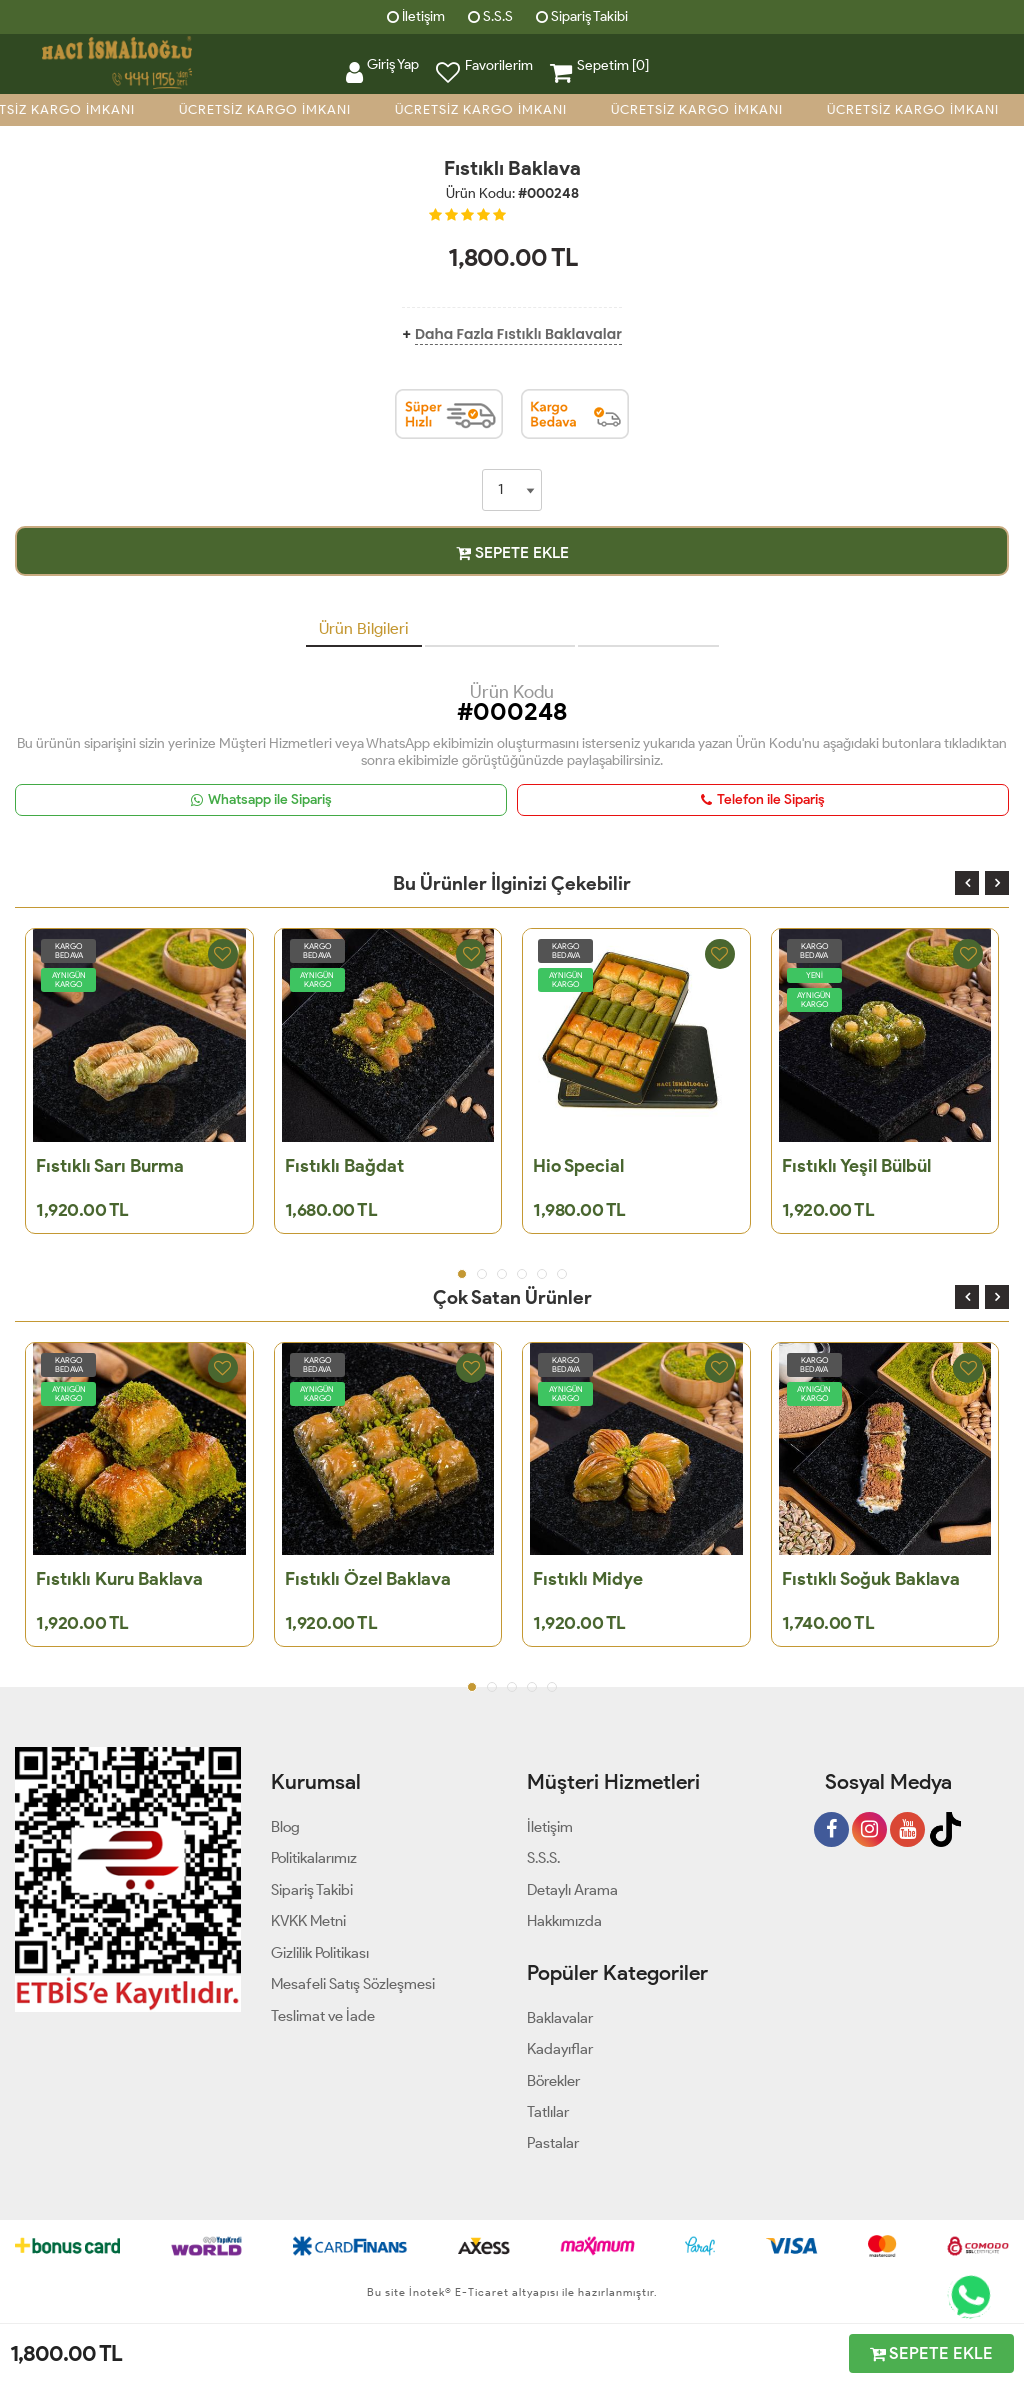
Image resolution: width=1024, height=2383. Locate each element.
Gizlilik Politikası (320, 1953)
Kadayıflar (560, 2049)
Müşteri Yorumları (500, 628)
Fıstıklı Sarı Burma (110, 1166)
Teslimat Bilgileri (648, 628)
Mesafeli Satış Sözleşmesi (353, 1984)
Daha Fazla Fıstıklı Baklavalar (518, 334)
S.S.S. (543, 1858)
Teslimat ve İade (323, 2016)
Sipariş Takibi (582, 16)
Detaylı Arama (572, 1890)
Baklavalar (560, 2018)
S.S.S (490, 16)
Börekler (553, 2081)
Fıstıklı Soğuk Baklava (871, 1579)
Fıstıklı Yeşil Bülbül (856, 1166)
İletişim (416, 16)
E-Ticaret (480, 2292)
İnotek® (430, 2292)
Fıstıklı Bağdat (344, 1166)
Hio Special (578, 1166)
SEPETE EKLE (512, 552)
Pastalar (553, 2143)
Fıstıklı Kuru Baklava (119, 1579)
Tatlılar (548, 2112)
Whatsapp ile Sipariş (261, 799)
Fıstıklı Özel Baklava (368, 1579)
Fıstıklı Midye (588, 1579)
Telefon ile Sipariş (763, 799)
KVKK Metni (308, 1921)
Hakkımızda (564, 1921)
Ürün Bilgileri (364, 628)
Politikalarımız (314, 1858)
